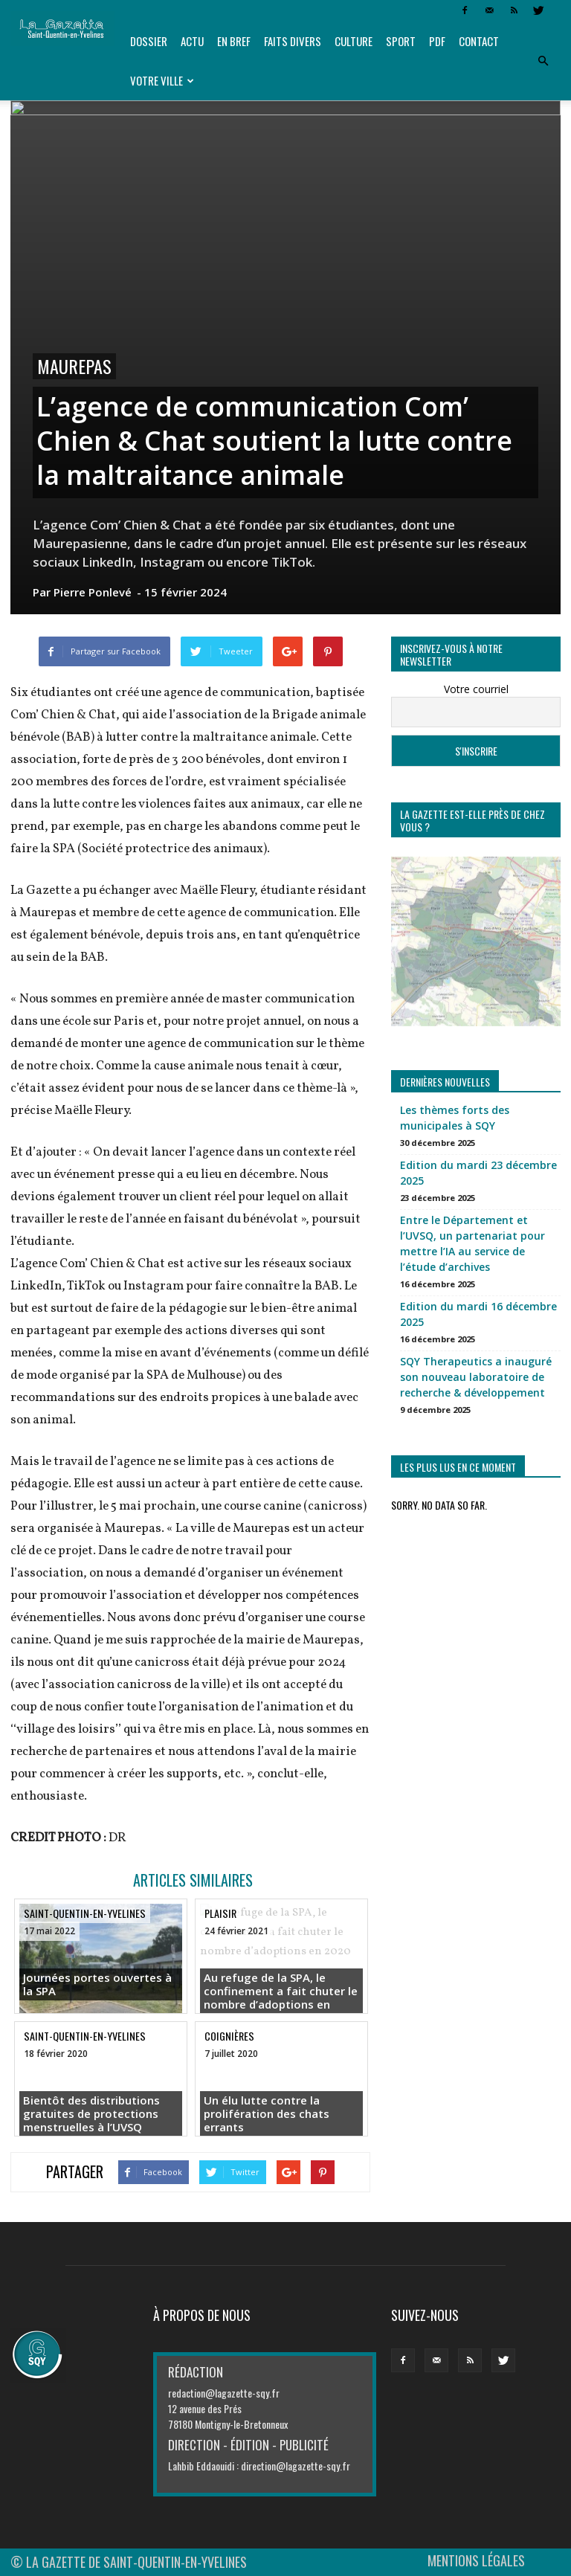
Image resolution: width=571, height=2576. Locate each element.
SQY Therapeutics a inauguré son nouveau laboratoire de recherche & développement (476, 1377)
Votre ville (162, 80)
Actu (192, 41)
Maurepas (74, 366)
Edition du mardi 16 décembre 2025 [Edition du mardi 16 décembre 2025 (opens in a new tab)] (478, 1314)
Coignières (229, 2036)
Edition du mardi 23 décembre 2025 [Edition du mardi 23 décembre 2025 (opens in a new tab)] (478, 1173)
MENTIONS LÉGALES (476, 2560)
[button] (543, 61)
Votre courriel (476, 689)
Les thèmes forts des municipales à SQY (454, 1118)
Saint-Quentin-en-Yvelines (85, 1913)
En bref (234, 41)
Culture (353, 41)
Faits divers (292, 41)
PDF (437, 41)
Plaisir (220, 1913)
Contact (479, 41)
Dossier (148, 41)
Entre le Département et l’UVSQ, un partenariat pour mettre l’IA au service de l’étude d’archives (472, 1243)
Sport (401, 41)
